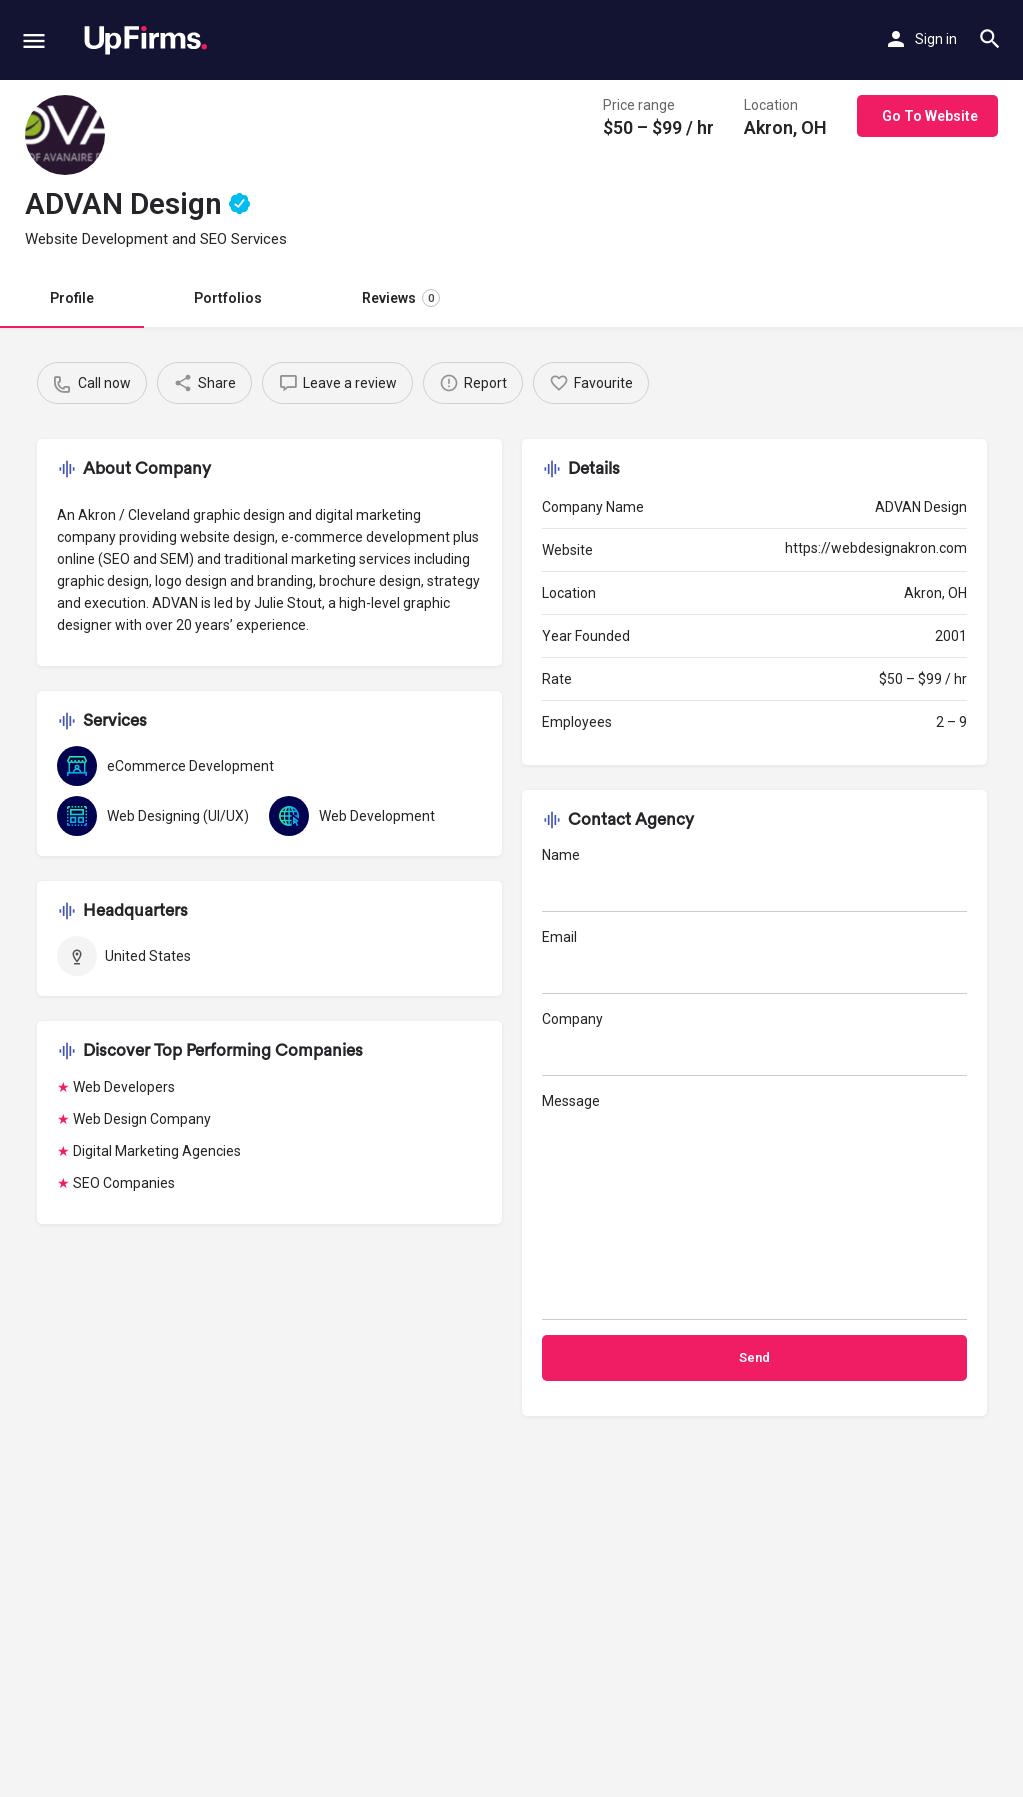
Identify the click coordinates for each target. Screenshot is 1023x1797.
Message (754, 1206)
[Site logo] (145, 40)
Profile (72, 298)
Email (754, 961)
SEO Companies (124, 1183)
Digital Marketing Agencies (157, 1151)
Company (754, 1043)
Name (754, 879)
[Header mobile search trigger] (990, 39)
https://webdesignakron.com (876, 548)
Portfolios (228, 298)
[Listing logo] (65, 135)
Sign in (936, 39)
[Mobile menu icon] (34, 40)
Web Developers (124, 1087)
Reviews (401, 298)
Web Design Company (142, 1119)
